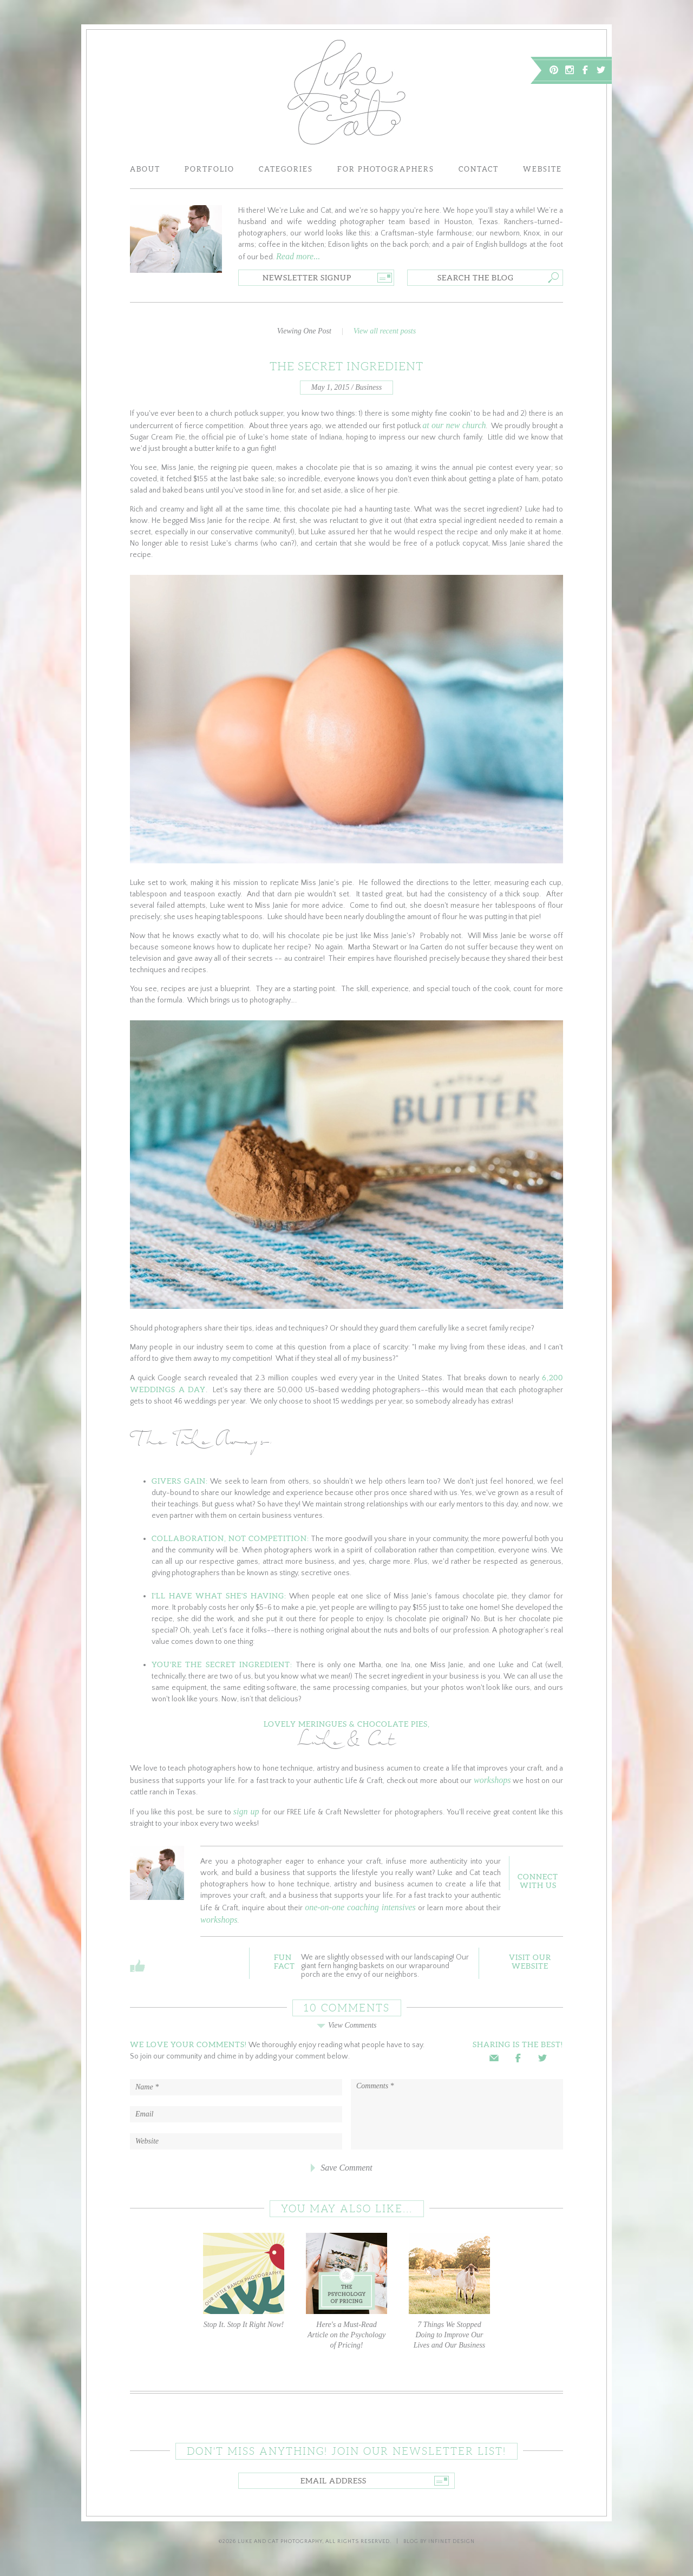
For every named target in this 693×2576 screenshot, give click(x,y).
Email (494, 2058)
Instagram (569, 70)
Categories (286, 169)
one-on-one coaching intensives (360, 1907)
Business (368, 387)
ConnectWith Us (538, 1881)
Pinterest (554, 70)
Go (384, 277)
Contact (479, 169)
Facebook (585, 70)
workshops (492, 1780)
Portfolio (209, 169)
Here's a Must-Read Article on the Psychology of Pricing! (346, 2291)
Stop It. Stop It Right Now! (243, 2281)
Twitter (601, 70)
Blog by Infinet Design (439, 2542)
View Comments (346, 2025)
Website (542, 169)
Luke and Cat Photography (280, 2542)
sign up (246, 1811)
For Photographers (385, 169)
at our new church (454, 425)
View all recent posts (385, 331)
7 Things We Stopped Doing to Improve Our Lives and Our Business (449, 2291)
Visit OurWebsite (530, 1961)
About (145, 169)
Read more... (298, 256)
